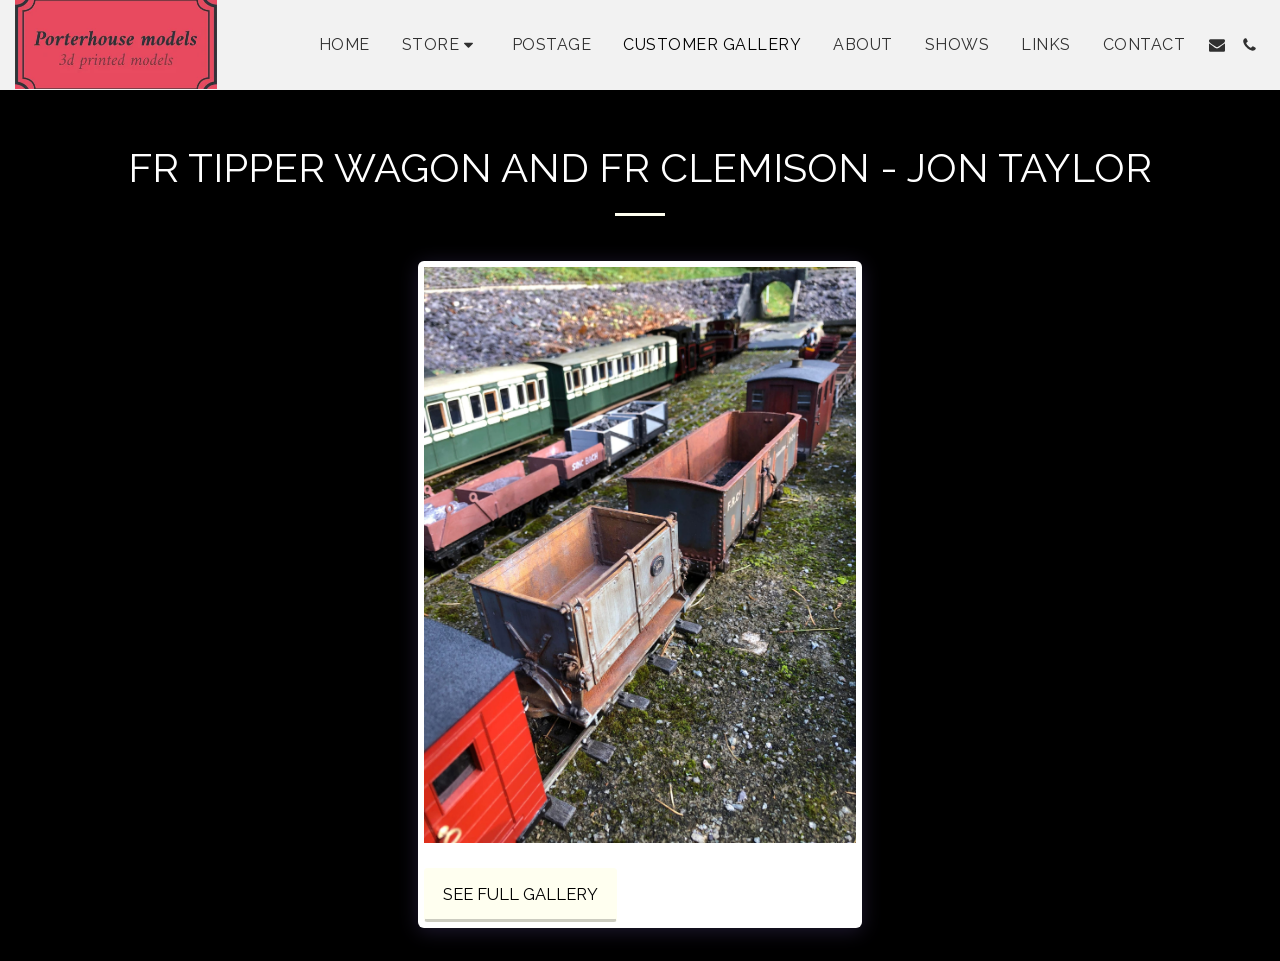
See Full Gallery (520, 894)
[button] (1217, 45)
